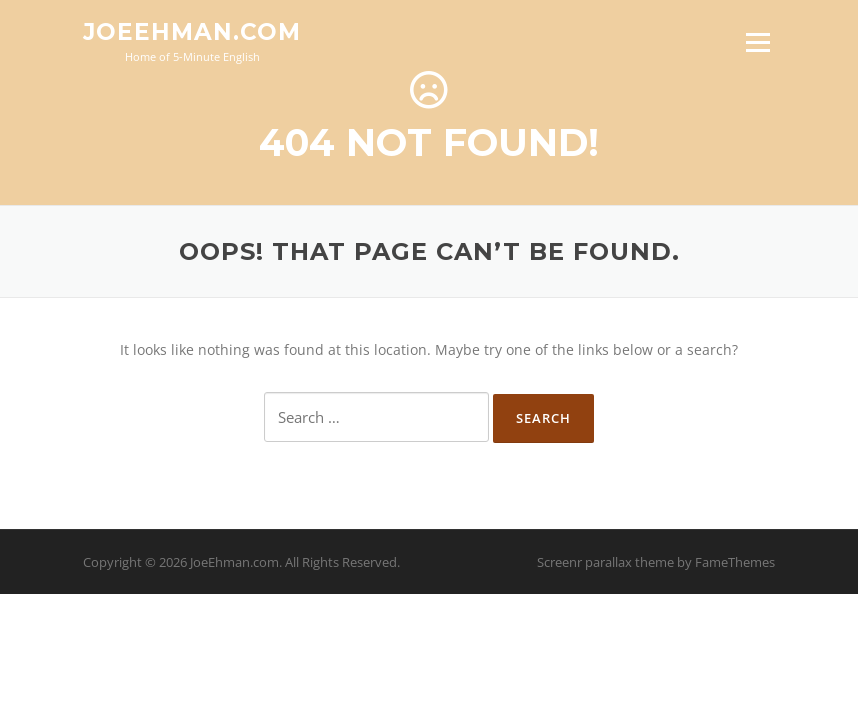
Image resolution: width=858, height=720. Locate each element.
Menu (757, 42)
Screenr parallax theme (605, 562)
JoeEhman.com (192, 32)
